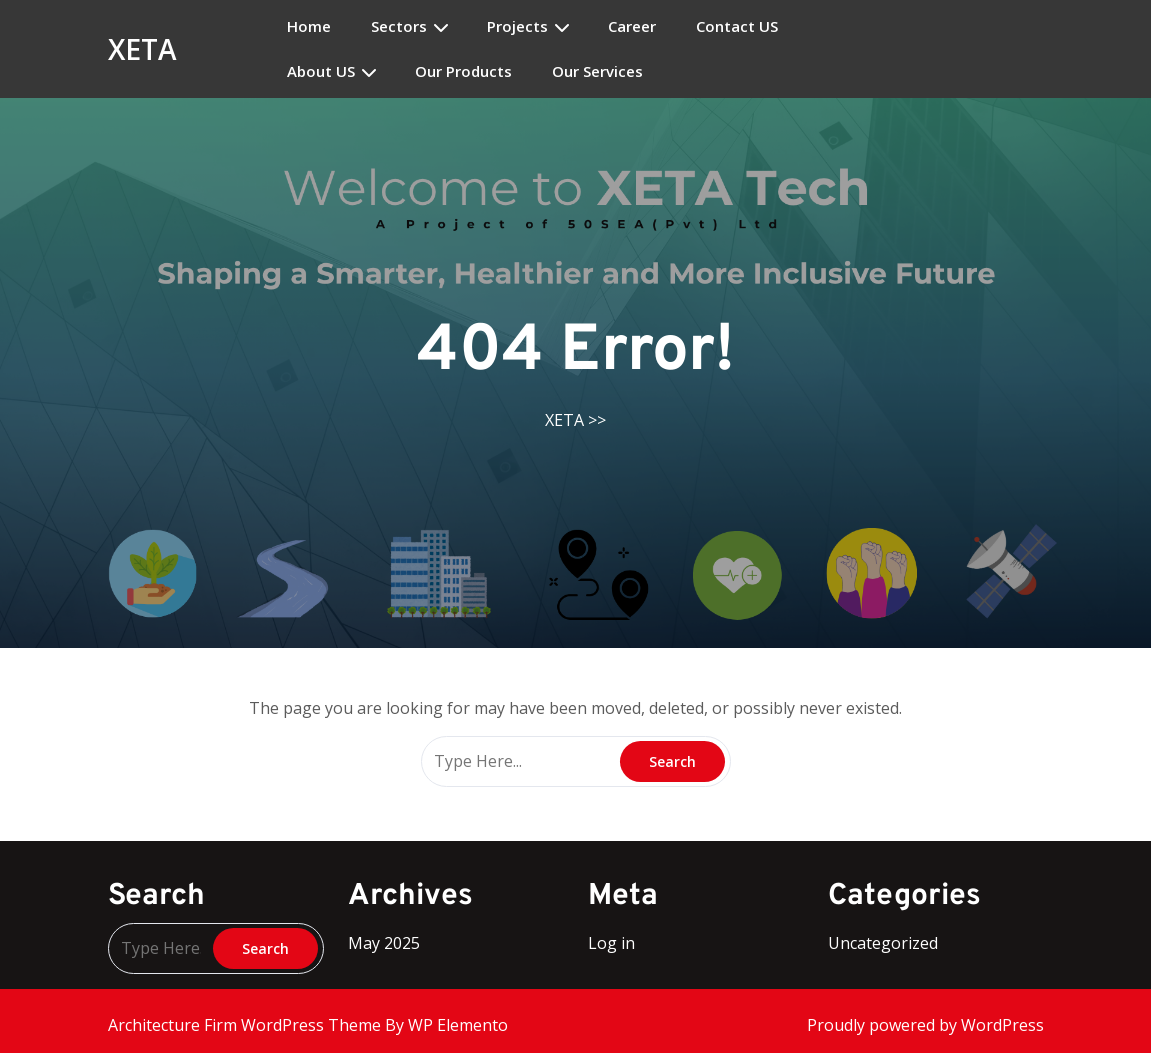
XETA (142, 49)
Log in (611, 943)
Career (632, 26)
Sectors (399, 26)
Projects (517, 26)
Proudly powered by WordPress (925, 1025)
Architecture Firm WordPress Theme (246, 1025)
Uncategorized (883, 943)
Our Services (597, 71)
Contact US (737, 26)
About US (321, 71)
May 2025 (384, 943)
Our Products (463, 71)
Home (309, 26)
